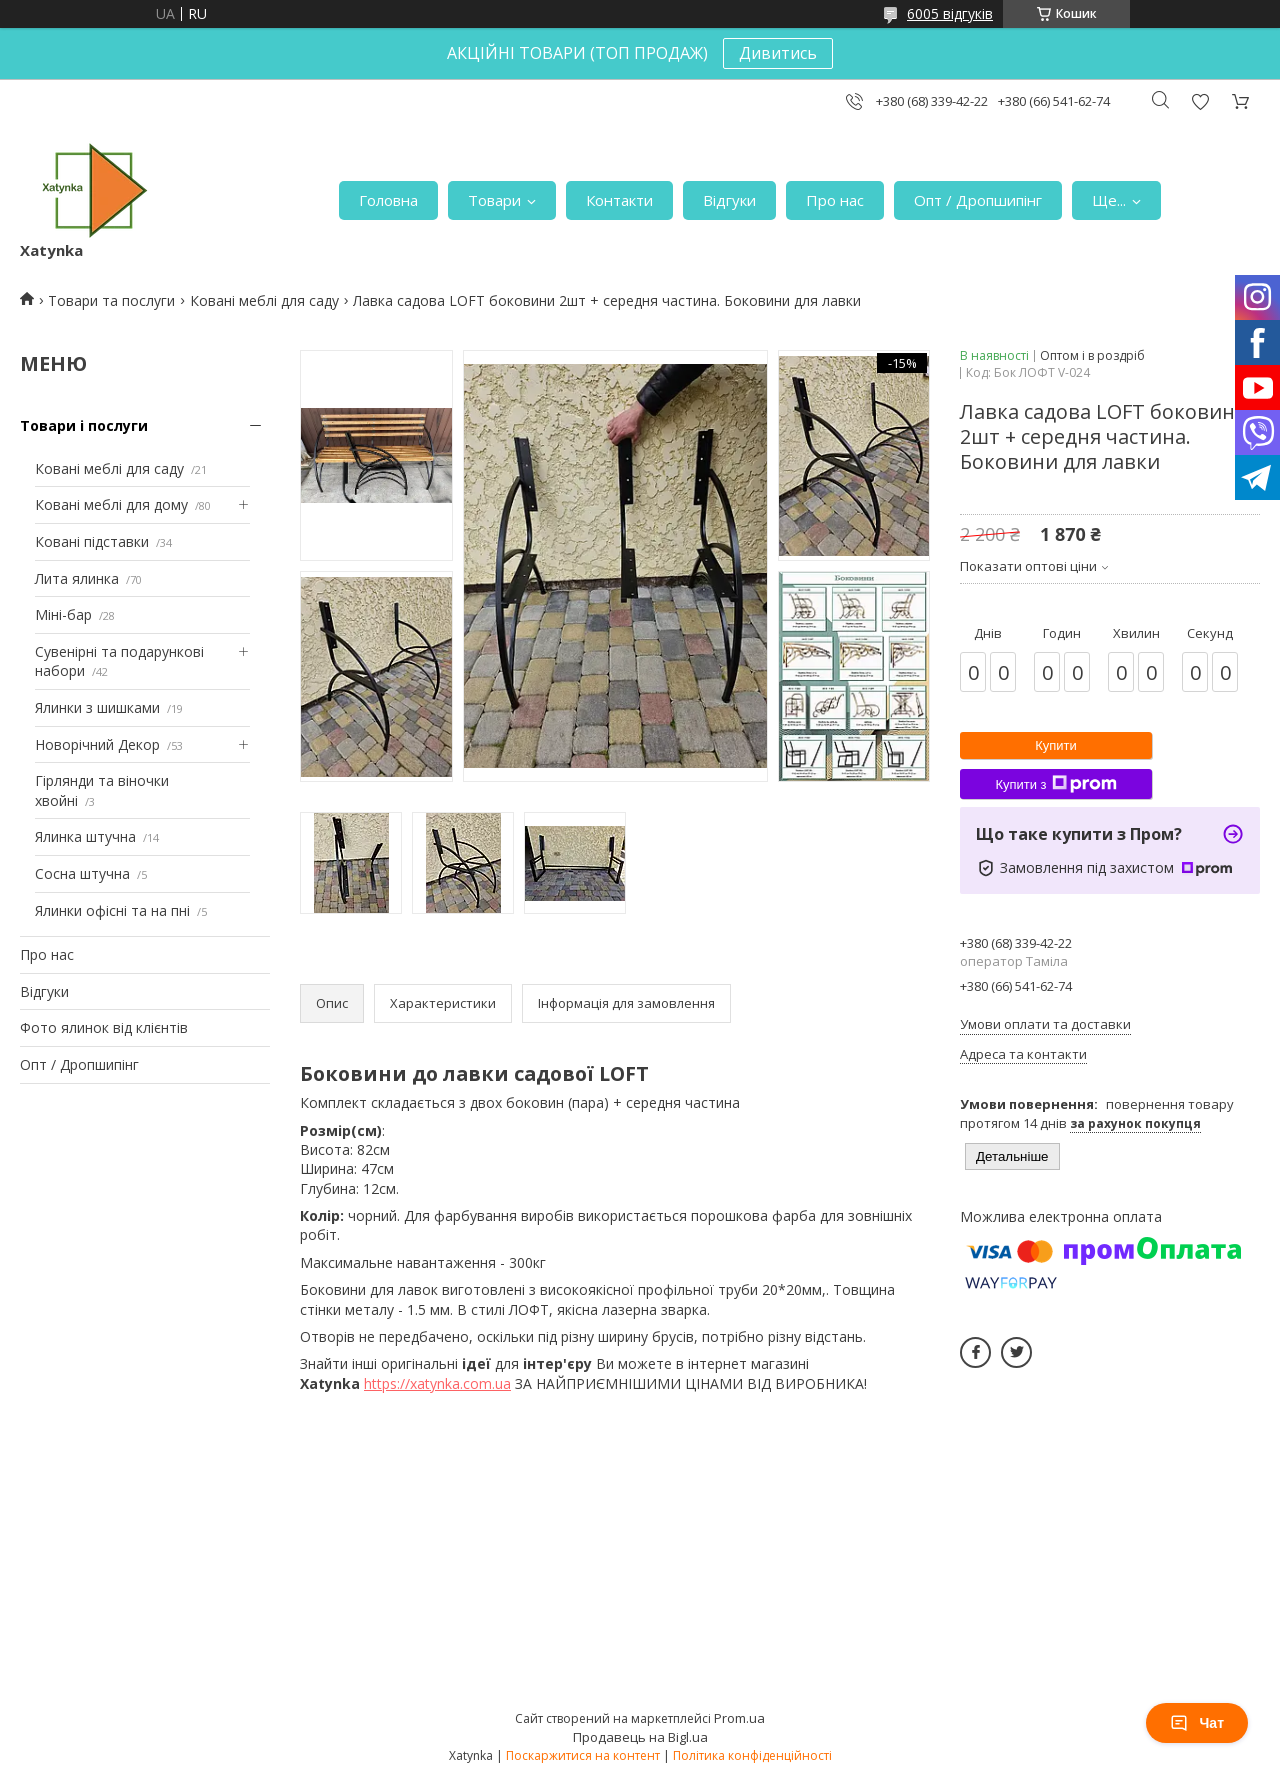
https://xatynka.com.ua (437, 1383)
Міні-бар (63, 614)
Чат (1197, 1723)
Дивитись (778, 53)
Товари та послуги (111, 300)
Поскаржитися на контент (583, 1755)
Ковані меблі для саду (264, 300)
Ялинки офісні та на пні (112, 910)
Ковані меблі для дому (111, 504)
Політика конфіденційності (752, 1755)
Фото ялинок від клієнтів (104, 1027)
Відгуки (729, 200)
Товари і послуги (84, 425)
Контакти (619, 200)
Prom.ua (739, 1718)
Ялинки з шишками (97, 707)
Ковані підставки (92, 541)
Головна (388, 200)
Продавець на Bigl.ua (640, 1737)
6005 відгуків (950, 13)
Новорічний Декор (97, 744)
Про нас (835, 200)
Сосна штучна (82, 873)
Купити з (1055, 784)
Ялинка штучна (85, 836)
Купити (1056, 745)
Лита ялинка (77, 578)
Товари (494, 200)
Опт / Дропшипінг (978, 200)
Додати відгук (1200, 101)
